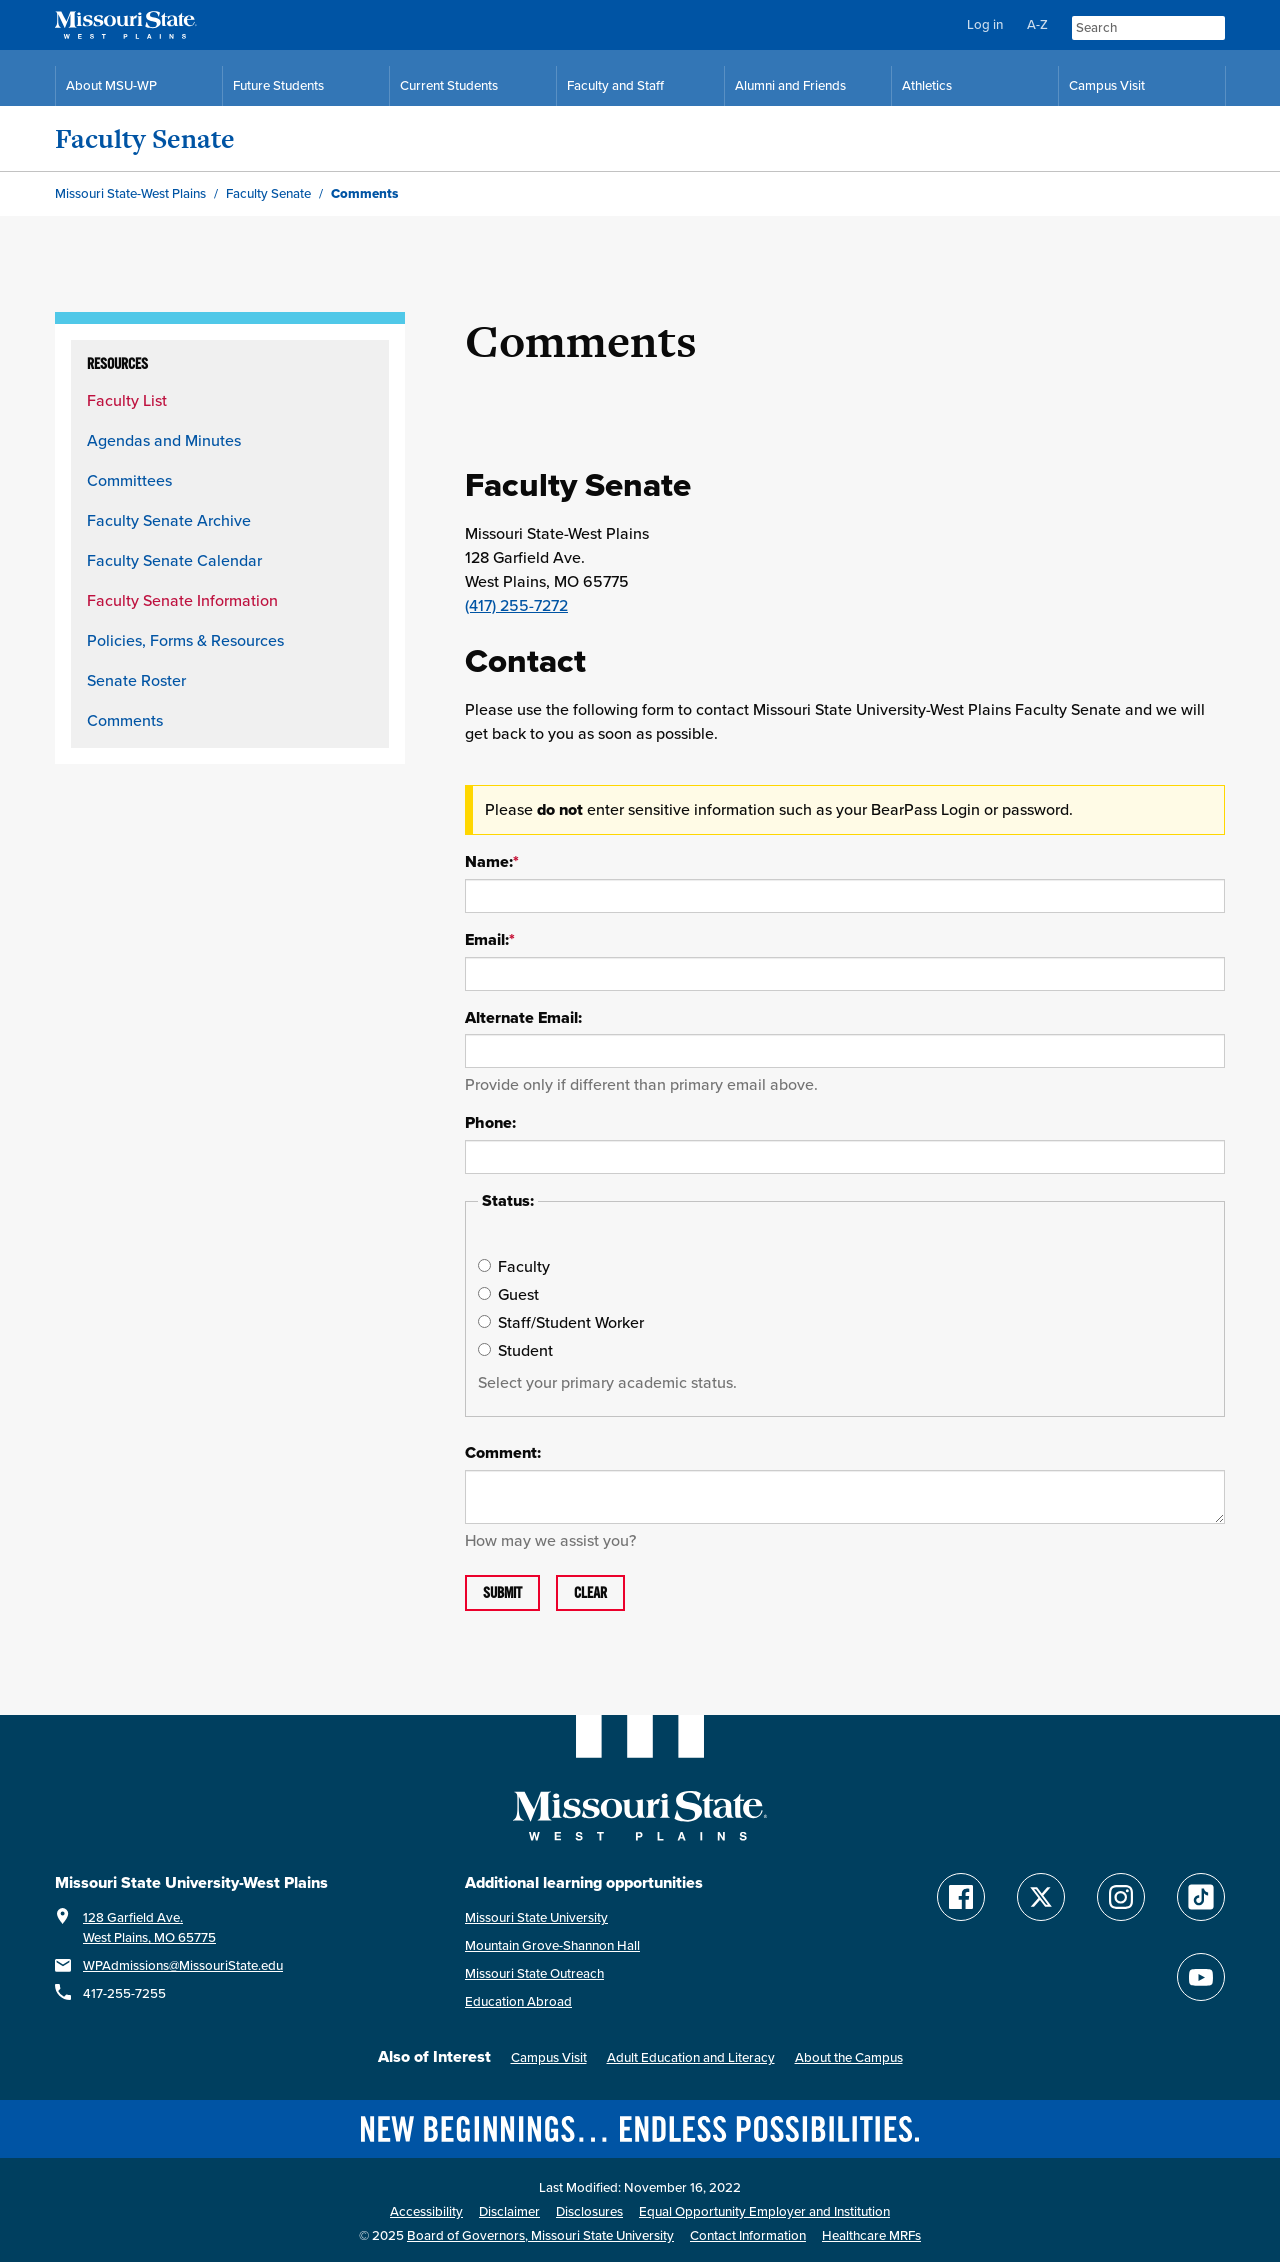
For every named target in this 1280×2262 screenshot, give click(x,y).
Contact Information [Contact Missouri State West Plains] (748, 2235)
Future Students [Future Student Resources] (278, 85)
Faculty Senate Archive (169, 520)
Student (515, 1350)
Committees (129, 480)
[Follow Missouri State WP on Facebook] (961, 1897)
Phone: (490, 1123)
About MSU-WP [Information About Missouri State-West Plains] (111, 85)
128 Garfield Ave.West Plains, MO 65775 (149, 1927)
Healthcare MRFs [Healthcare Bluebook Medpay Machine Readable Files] (871, 2235)
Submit (502, 1593)
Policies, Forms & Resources (185, 640)
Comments (125, 720)
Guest (508, 1294)
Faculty (514, 1266)
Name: (492, 862)
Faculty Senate (145, 138)
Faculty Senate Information (182, 600)
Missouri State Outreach (534, 1973)
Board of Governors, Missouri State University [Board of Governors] (540, 2235)
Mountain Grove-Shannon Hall (552, 1945)
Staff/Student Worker (561, 1322)
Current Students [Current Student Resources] (449, 85)
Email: (490, 940)
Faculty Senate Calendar (174, 560)
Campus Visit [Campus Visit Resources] (1107, 85)
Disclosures (589, 2211)
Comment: (503, 1453)
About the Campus (849, 2057)
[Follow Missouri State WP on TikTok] (1201, 1897)
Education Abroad (518, 2001)
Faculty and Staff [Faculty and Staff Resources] (615, 85)
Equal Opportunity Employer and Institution (764, 2211)
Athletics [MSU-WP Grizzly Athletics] (927, 85)
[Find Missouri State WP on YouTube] (1201, 1977)
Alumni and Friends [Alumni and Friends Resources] (790, 85)
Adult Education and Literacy (691, 2057)
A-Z (1037, 24)
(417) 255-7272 (516, 605)
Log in (985, 24)
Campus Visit (549, 2057)
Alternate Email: (523, 1018)
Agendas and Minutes (164, 440)
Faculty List (127, 400)
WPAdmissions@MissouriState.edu (183, 1965)
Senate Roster (136, 680)
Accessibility (426, 2211)
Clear (590, 1593)
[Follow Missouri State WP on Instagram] (1121, 1897)
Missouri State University (536, 1917)
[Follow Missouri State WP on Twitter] (1041, 1897)
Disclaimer (509, 2211)
